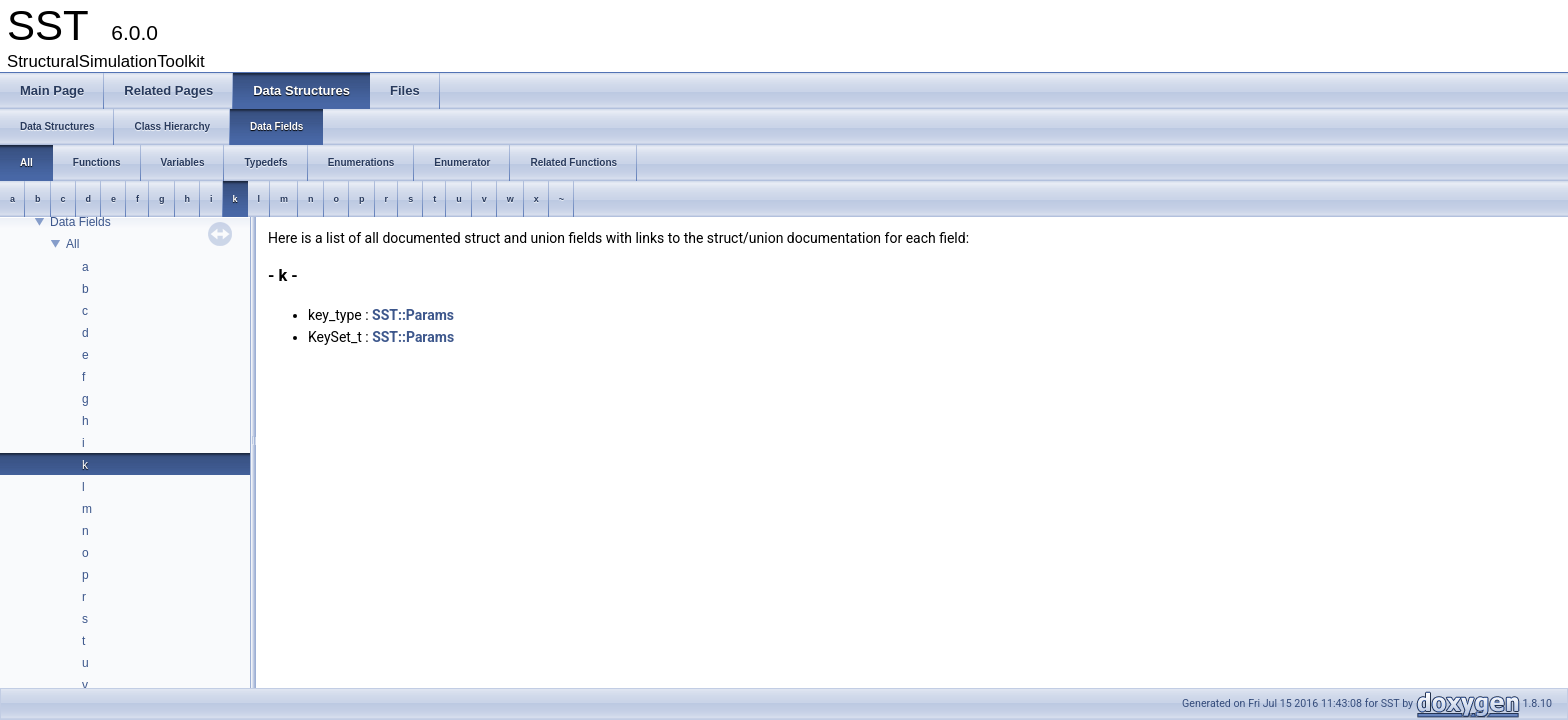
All (72, 244)
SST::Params (413, 315)
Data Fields (80, 222)
